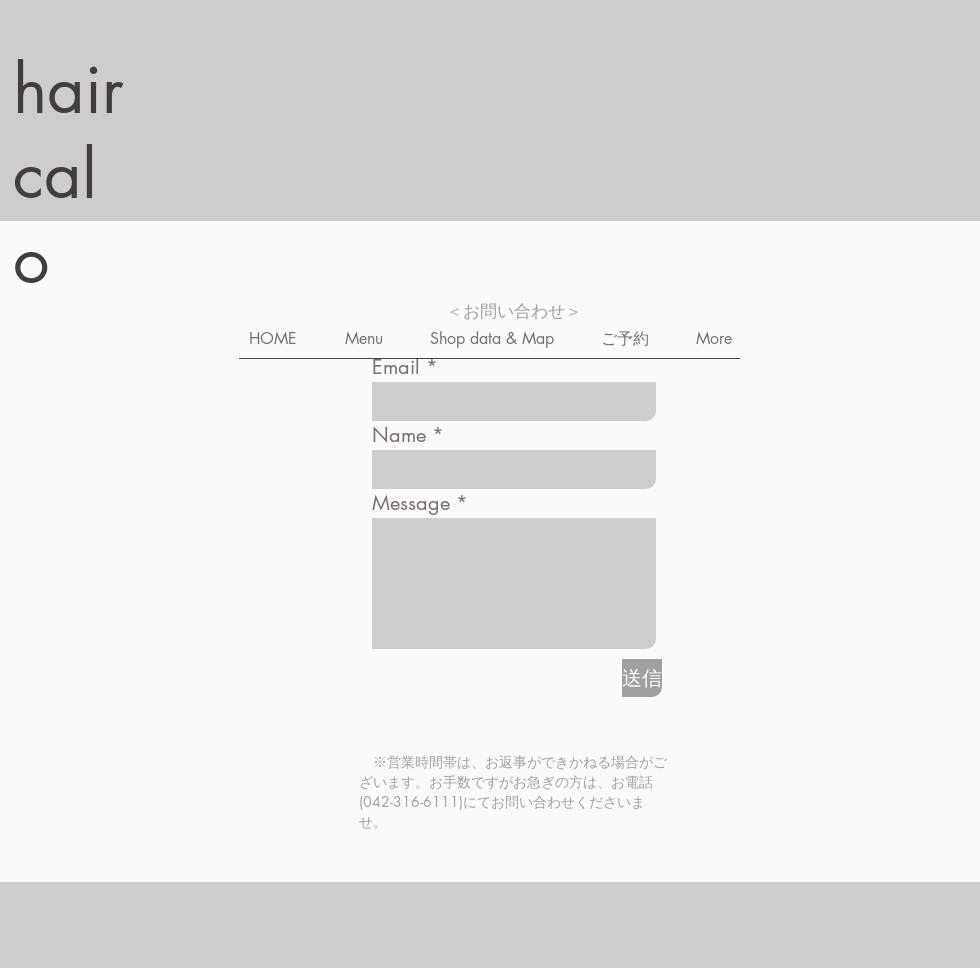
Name (399, 435)
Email (396, 367)
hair (68, 89)
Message (411, 503)
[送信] (642, 678)
